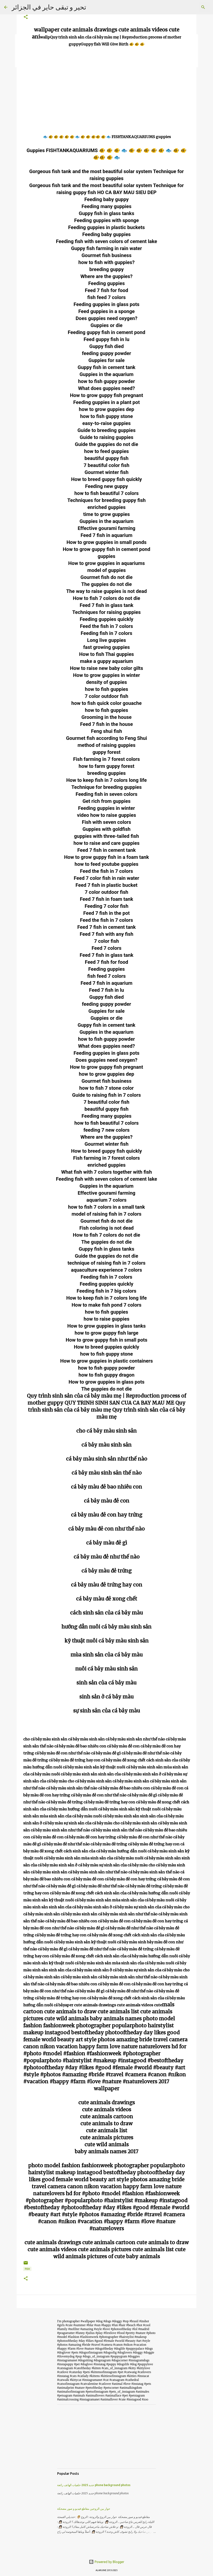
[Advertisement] (106, 2436)
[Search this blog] (188, 7)
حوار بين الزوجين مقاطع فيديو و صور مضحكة (83, 2508)
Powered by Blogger (106, 2562)
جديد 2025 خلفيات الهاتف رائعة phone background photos (93, 2485)
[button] (25, 17)
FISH (27, 2269)
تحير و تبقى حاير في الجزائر (49, 7)
